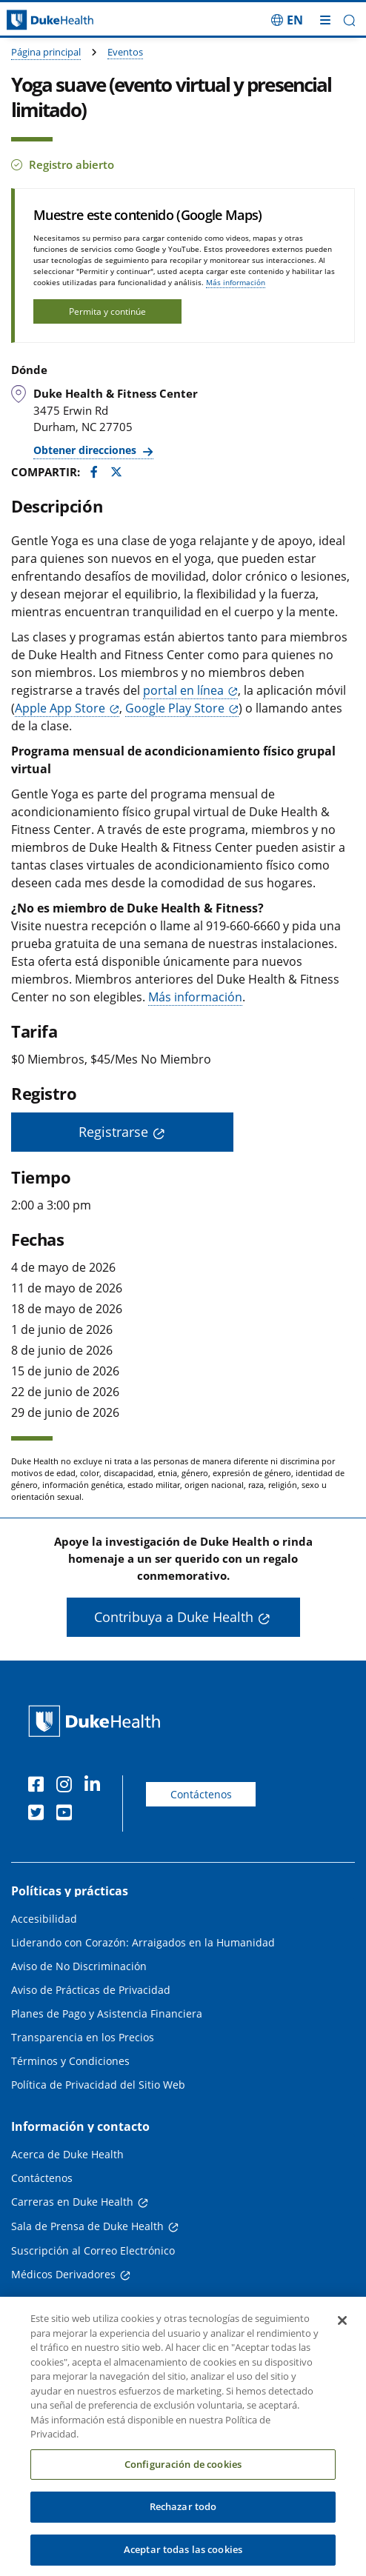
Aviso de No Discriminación (79, 1966)
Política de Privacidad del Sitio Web (98, 2085)
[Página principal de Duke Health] (46, 20)
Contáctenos (201, 1794)
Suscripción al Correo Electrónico (93, 2250)
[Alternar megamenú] (325, 20)
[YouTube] (67, 1814)
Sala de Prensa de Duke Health (87, 2226)
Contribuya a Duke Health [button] (173, 1617)
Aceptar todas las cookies (183, 2559)
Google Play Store (174, 708)
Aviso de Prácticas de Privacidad (90, 1990)
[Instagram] (67, 1786)
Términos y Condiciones (70, 2061)
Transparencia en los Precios (82, 2037)
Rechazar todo (183, 2516)
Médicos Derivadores (63, 2274)
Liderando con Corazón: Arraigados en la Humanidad (143, 1942)
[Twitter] (39, 1814)
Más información (235, 282)
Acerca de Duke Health (67, 2154)
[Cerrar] (342, 2330)
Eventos (125, 52)
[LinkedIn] (95, 1786)
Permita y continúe (107, 311)
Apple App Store (60, 708)
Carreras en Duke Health (72, 2202)
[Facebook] (39, 1786)
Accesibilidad (44, 1919)
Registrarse (113, 1132)
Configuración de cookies (183, 2473)
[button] (349, 20)
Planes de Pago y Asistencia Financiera (106, 2013)
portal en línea (183, 690)
